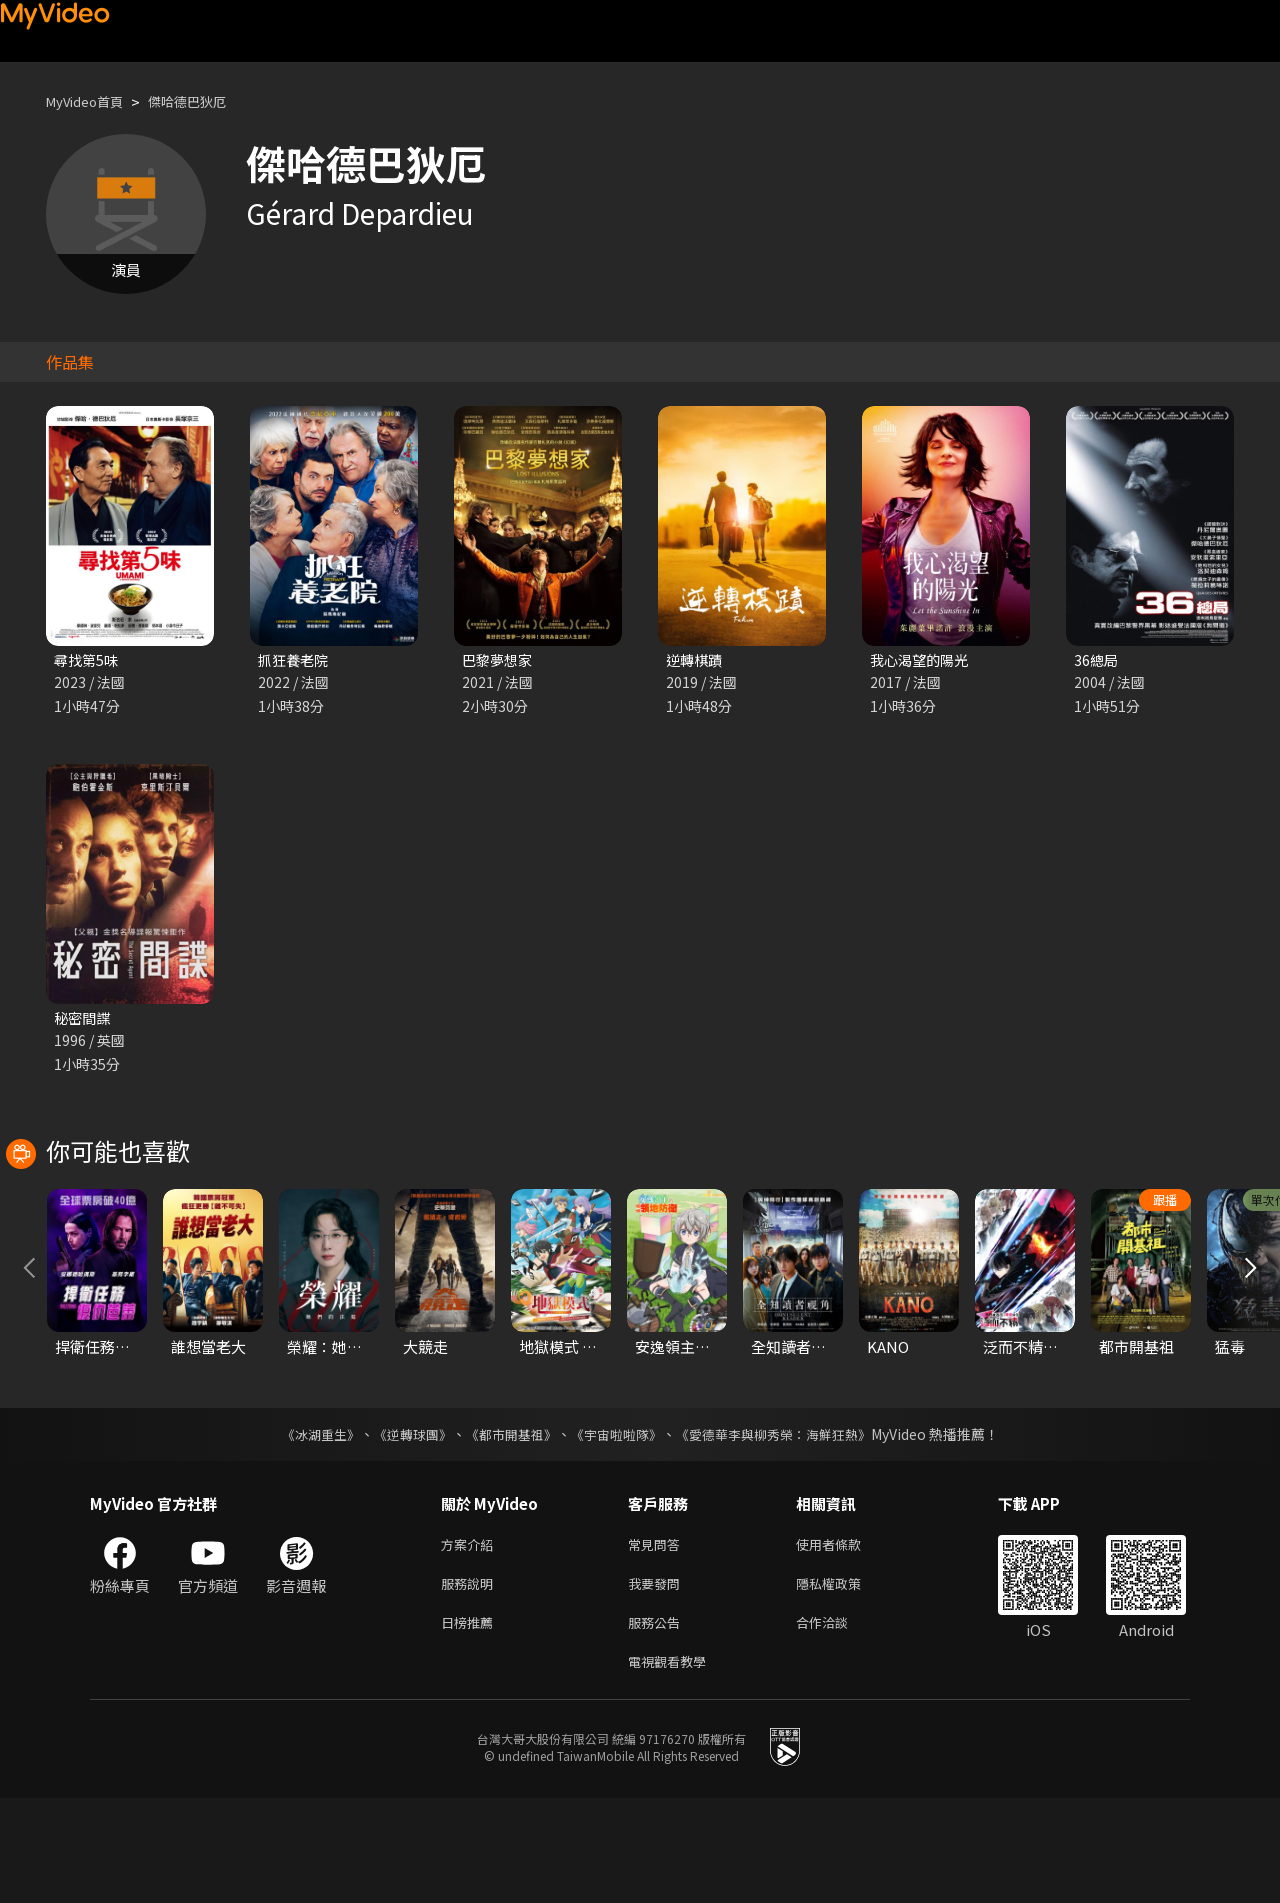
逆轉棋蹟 (696, 660)
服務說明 (471, 1680)
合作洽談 (838, 1722)
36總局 (1097, 660)
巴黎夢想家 (499, 660)
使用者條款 (845, 1638)
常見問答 (658, 1638)
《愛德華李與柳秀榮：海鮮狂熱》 (786, 1527)
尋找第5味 (88, 660)
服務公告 (658, 1722)
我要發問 (658, 1680)
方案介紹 (471, 1638)
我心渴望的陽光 (922, 660)
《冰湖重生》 (303, 1527)
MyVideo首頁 (91, 101)
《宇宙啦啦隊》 (618, 1527)
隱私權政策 (845, 1680)
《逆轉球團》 (401, 1527)
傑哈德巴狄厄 (207, 101)
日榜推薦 (471, 1722)
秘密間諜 (84, 1020)
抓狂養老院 (295, 660)
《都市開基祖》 (506, 1527)
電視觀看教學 (673, 1764)
